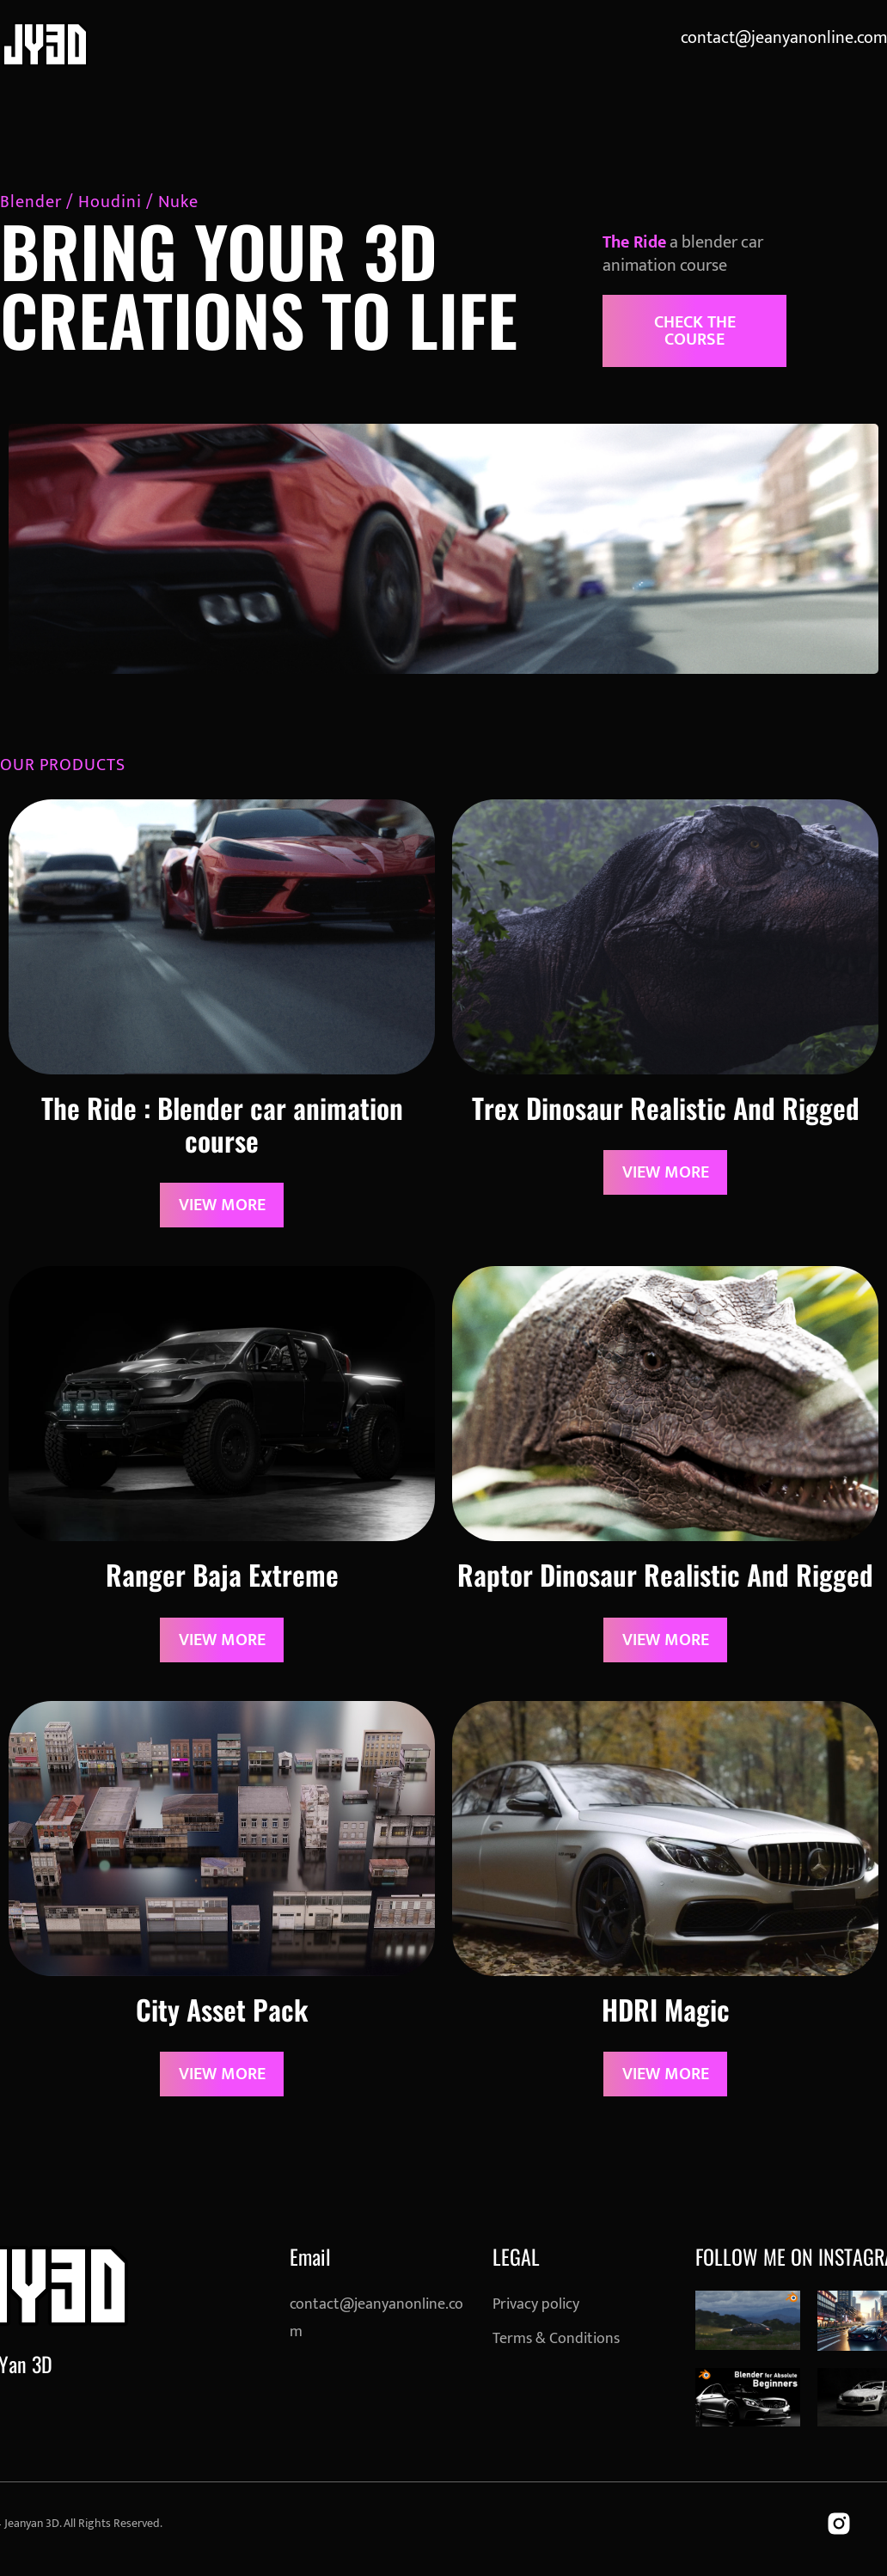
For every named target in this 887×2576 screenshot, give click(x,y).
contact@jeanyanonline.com (784, 37)
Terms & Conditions (556, 2339)
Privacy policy (535, 2304)
